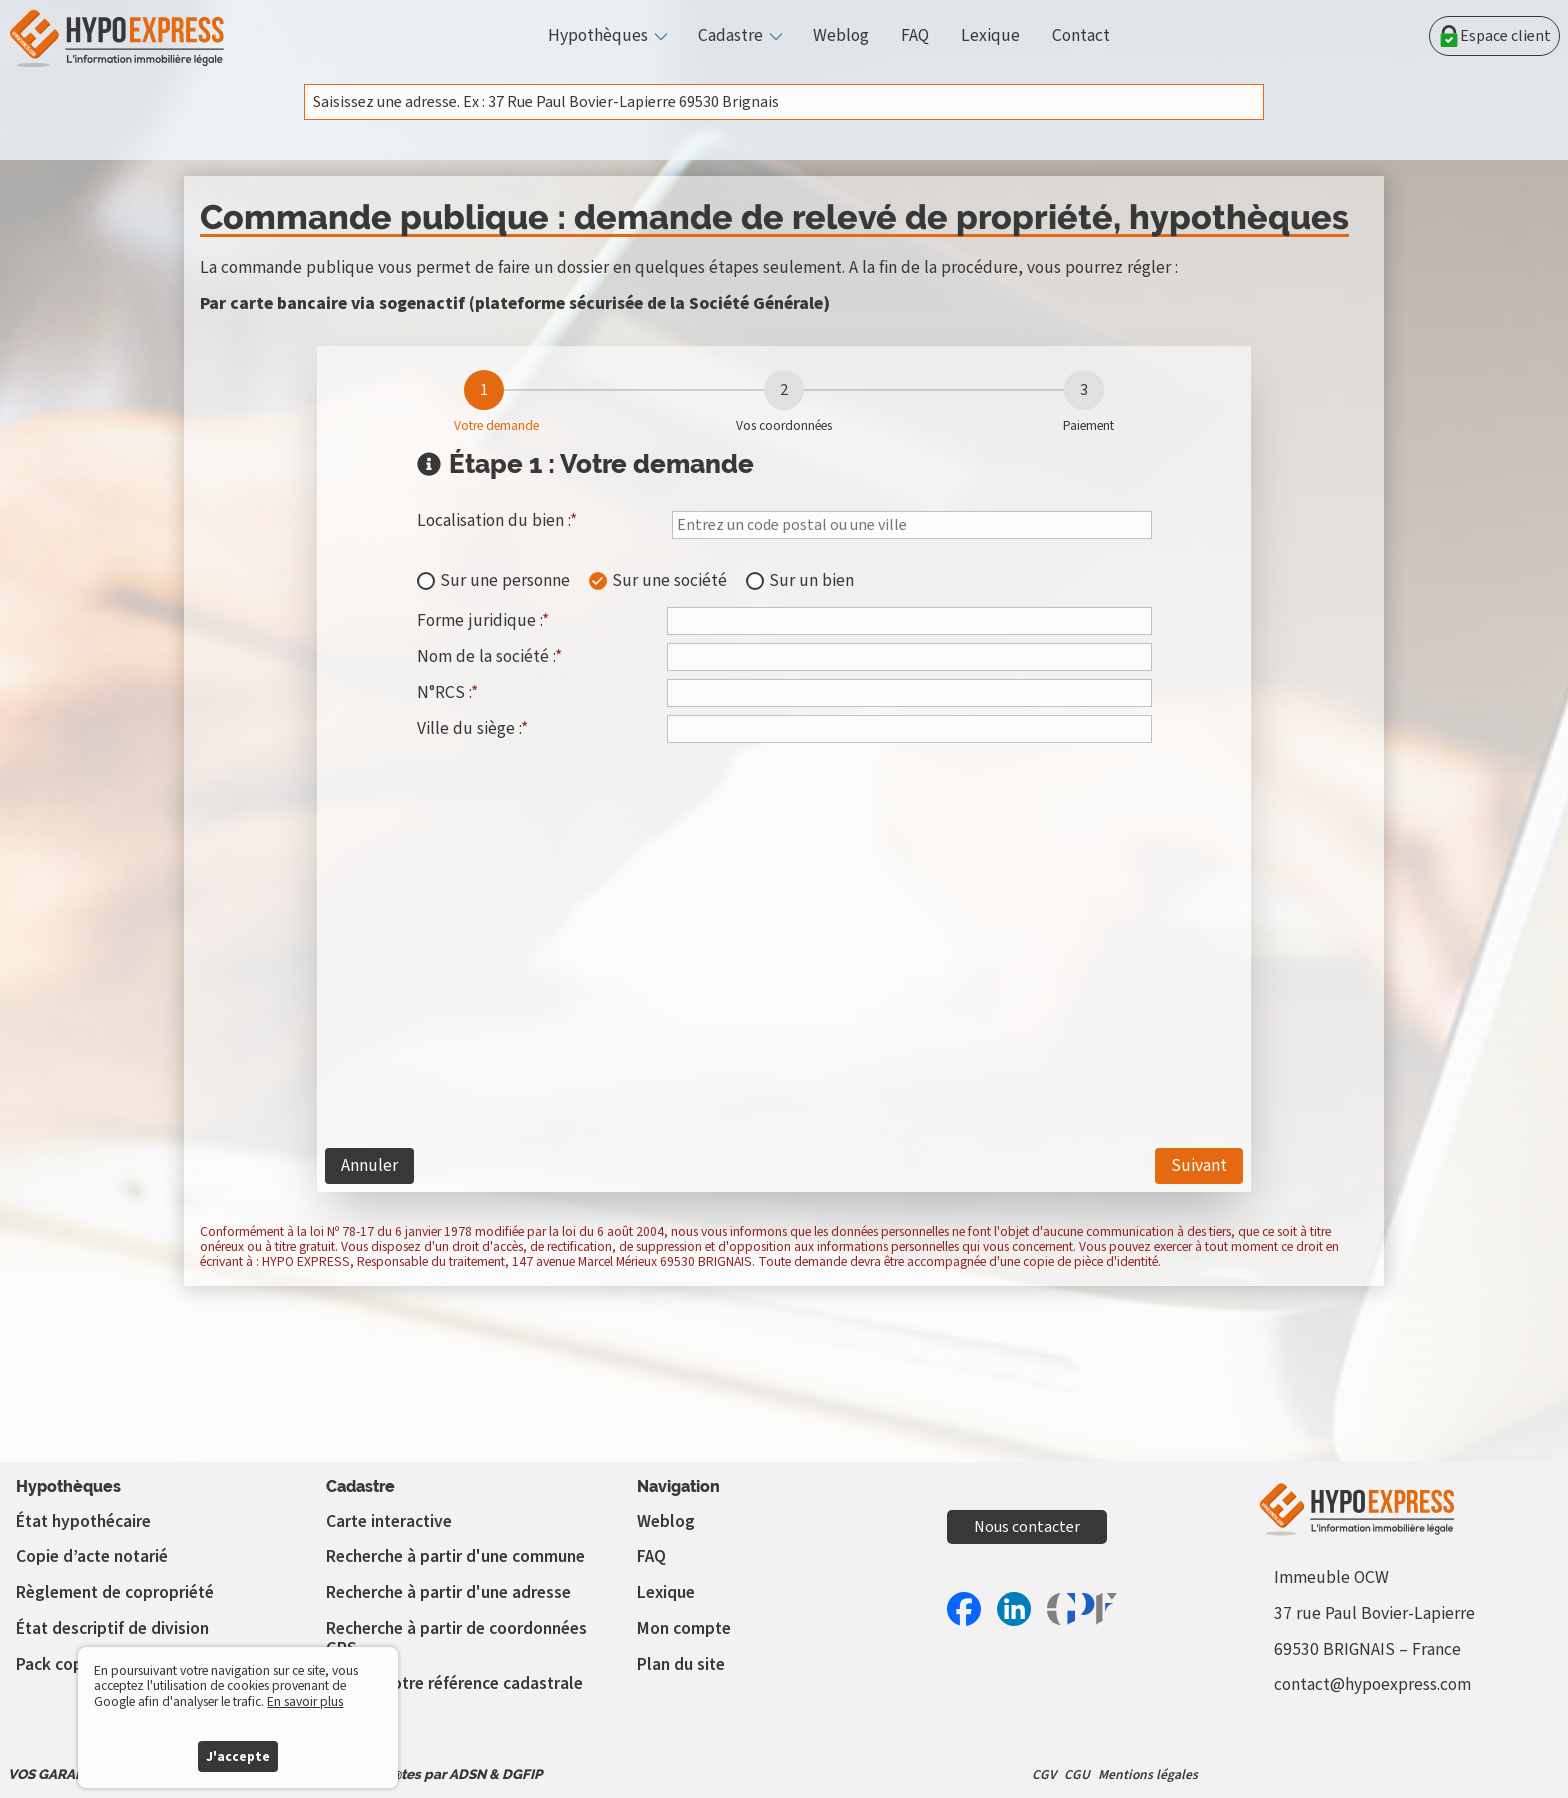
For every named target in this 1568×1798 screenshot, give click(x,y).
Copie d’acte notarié (92, 1556)
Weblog (841, 36)
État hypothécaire (83, 1521)
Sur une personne (505, 581)
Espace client (1494, 36)
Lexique (990, 36)
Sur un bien (811, 581)
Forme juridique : (483, 620)
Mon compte (684, 1628)
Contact (1081, 36)
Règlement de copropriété (115, 1592)
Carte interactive (389, 1521)
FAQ (915, 36)
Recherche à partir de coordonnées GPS (456, 1638)
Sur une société (669, 581)
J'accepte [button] (238, 1756)
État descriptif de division (112, 1628)
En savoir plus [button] (305, 1701)
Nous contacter (1027, 1527)
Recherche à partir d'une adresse (448, 1592)
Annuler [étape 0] (369, 1165)
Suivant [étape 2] (1199, 1165)
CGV (1044, 1774)
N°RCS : (447, 692)
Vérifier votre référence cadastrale (454, 1683)
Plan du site (681, 1664)
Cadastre (730, 36)
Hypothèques (598, 36)
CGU (1077, 1774)
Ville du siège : (472, 728)
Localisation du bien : (497, 522)
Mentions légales (1148, 1774)
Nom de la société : (489, 656)
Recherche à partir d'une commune (455, 1556)
